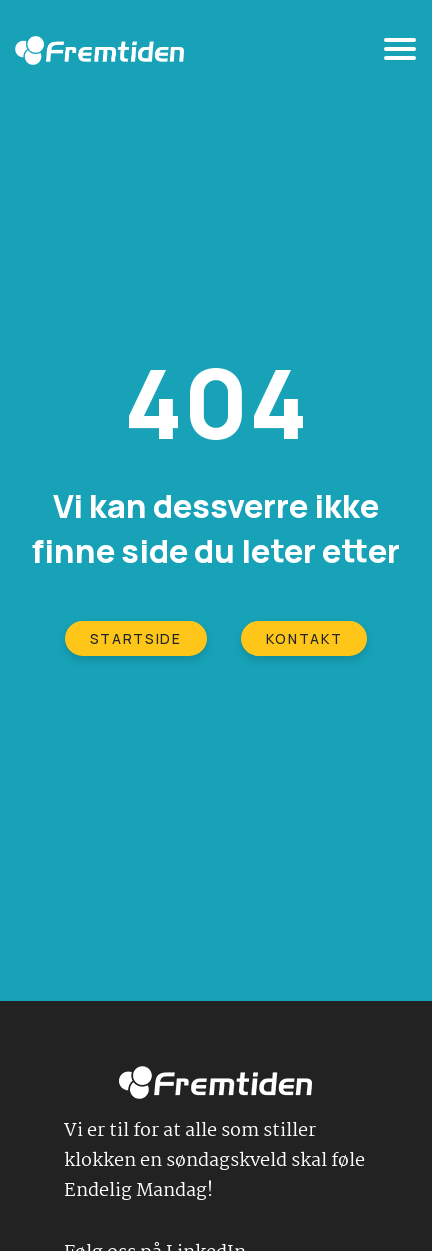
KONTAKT (304, 638)
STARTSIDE (136, 638)
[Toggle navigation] (400, 52)
